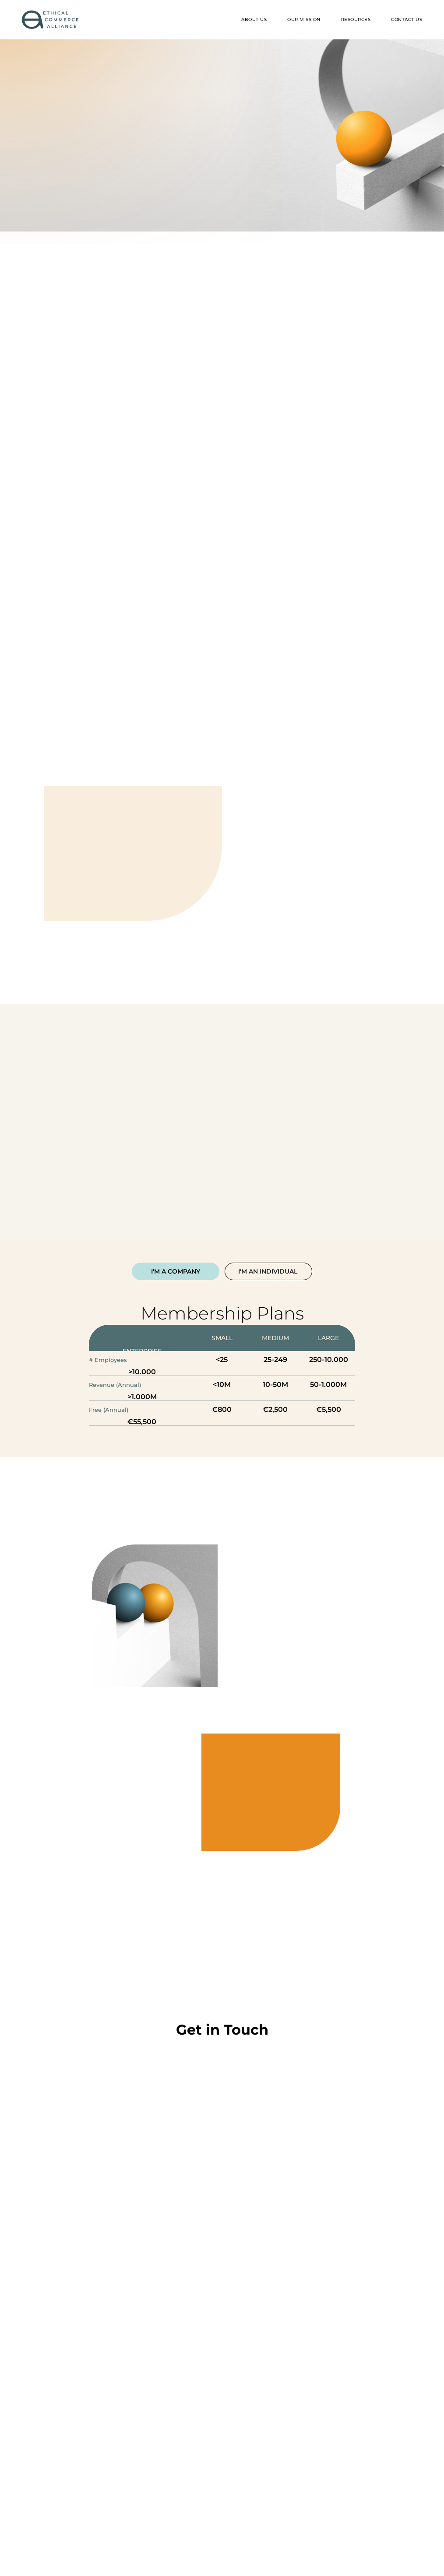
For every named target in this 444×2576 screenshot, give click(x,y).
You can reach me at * (88, 2339)
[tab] (175, 1271)
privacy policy (227, 2490)
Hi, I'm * (63, 2251)
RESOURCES (356, 19)
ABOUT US (254, 19)
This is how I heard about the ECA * (112, 2383)
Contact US (406, 19)
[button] (356, 20)
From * (61, 2295)
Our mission (304, 19)
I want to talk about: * (88, 2426)
